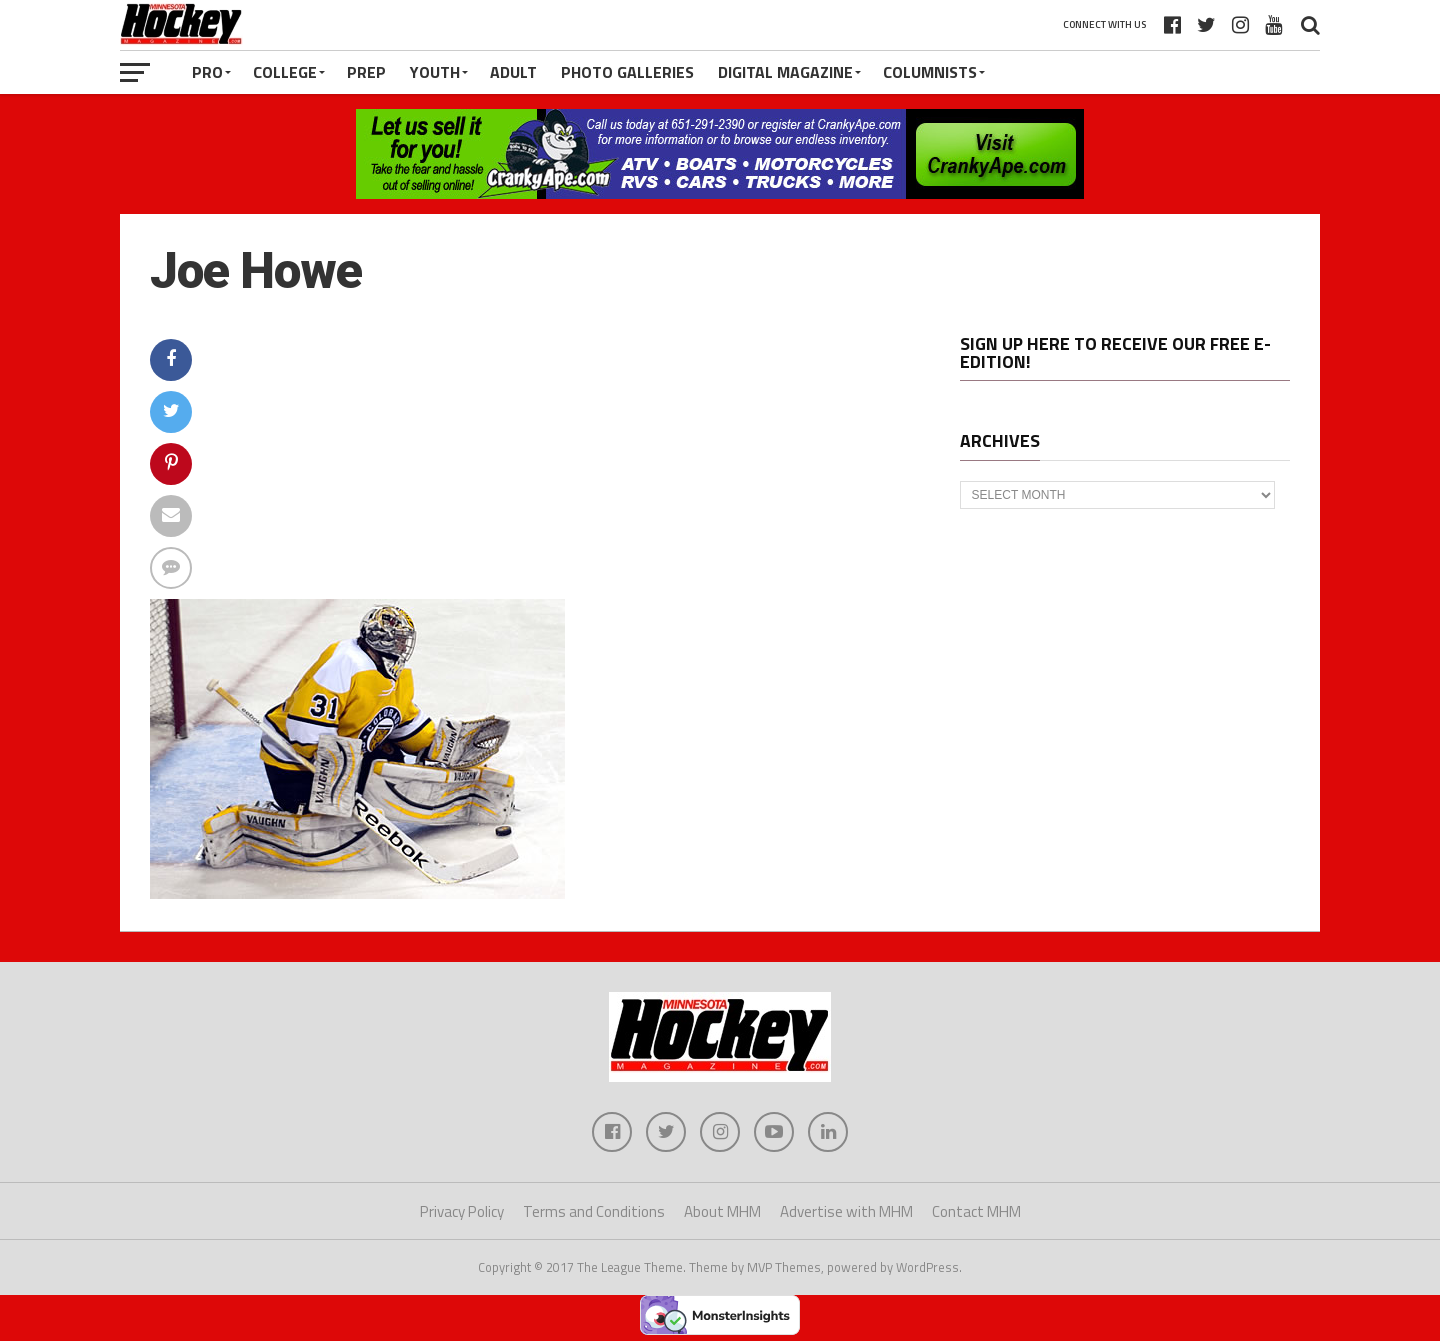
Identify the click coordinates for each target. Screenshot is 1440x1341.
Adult (513, 72)
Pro (207, 72)
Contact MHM (976, 1211)
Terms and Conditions (594, 1211)
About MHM (722, 1211)
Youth (435, 72)
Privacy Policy (462, 1211)
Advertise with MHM (846, 1211)
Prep (366, 72)
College (285, 72)
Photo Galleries (627, 72)
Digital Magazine (785, 72)
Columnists (930, 72)
